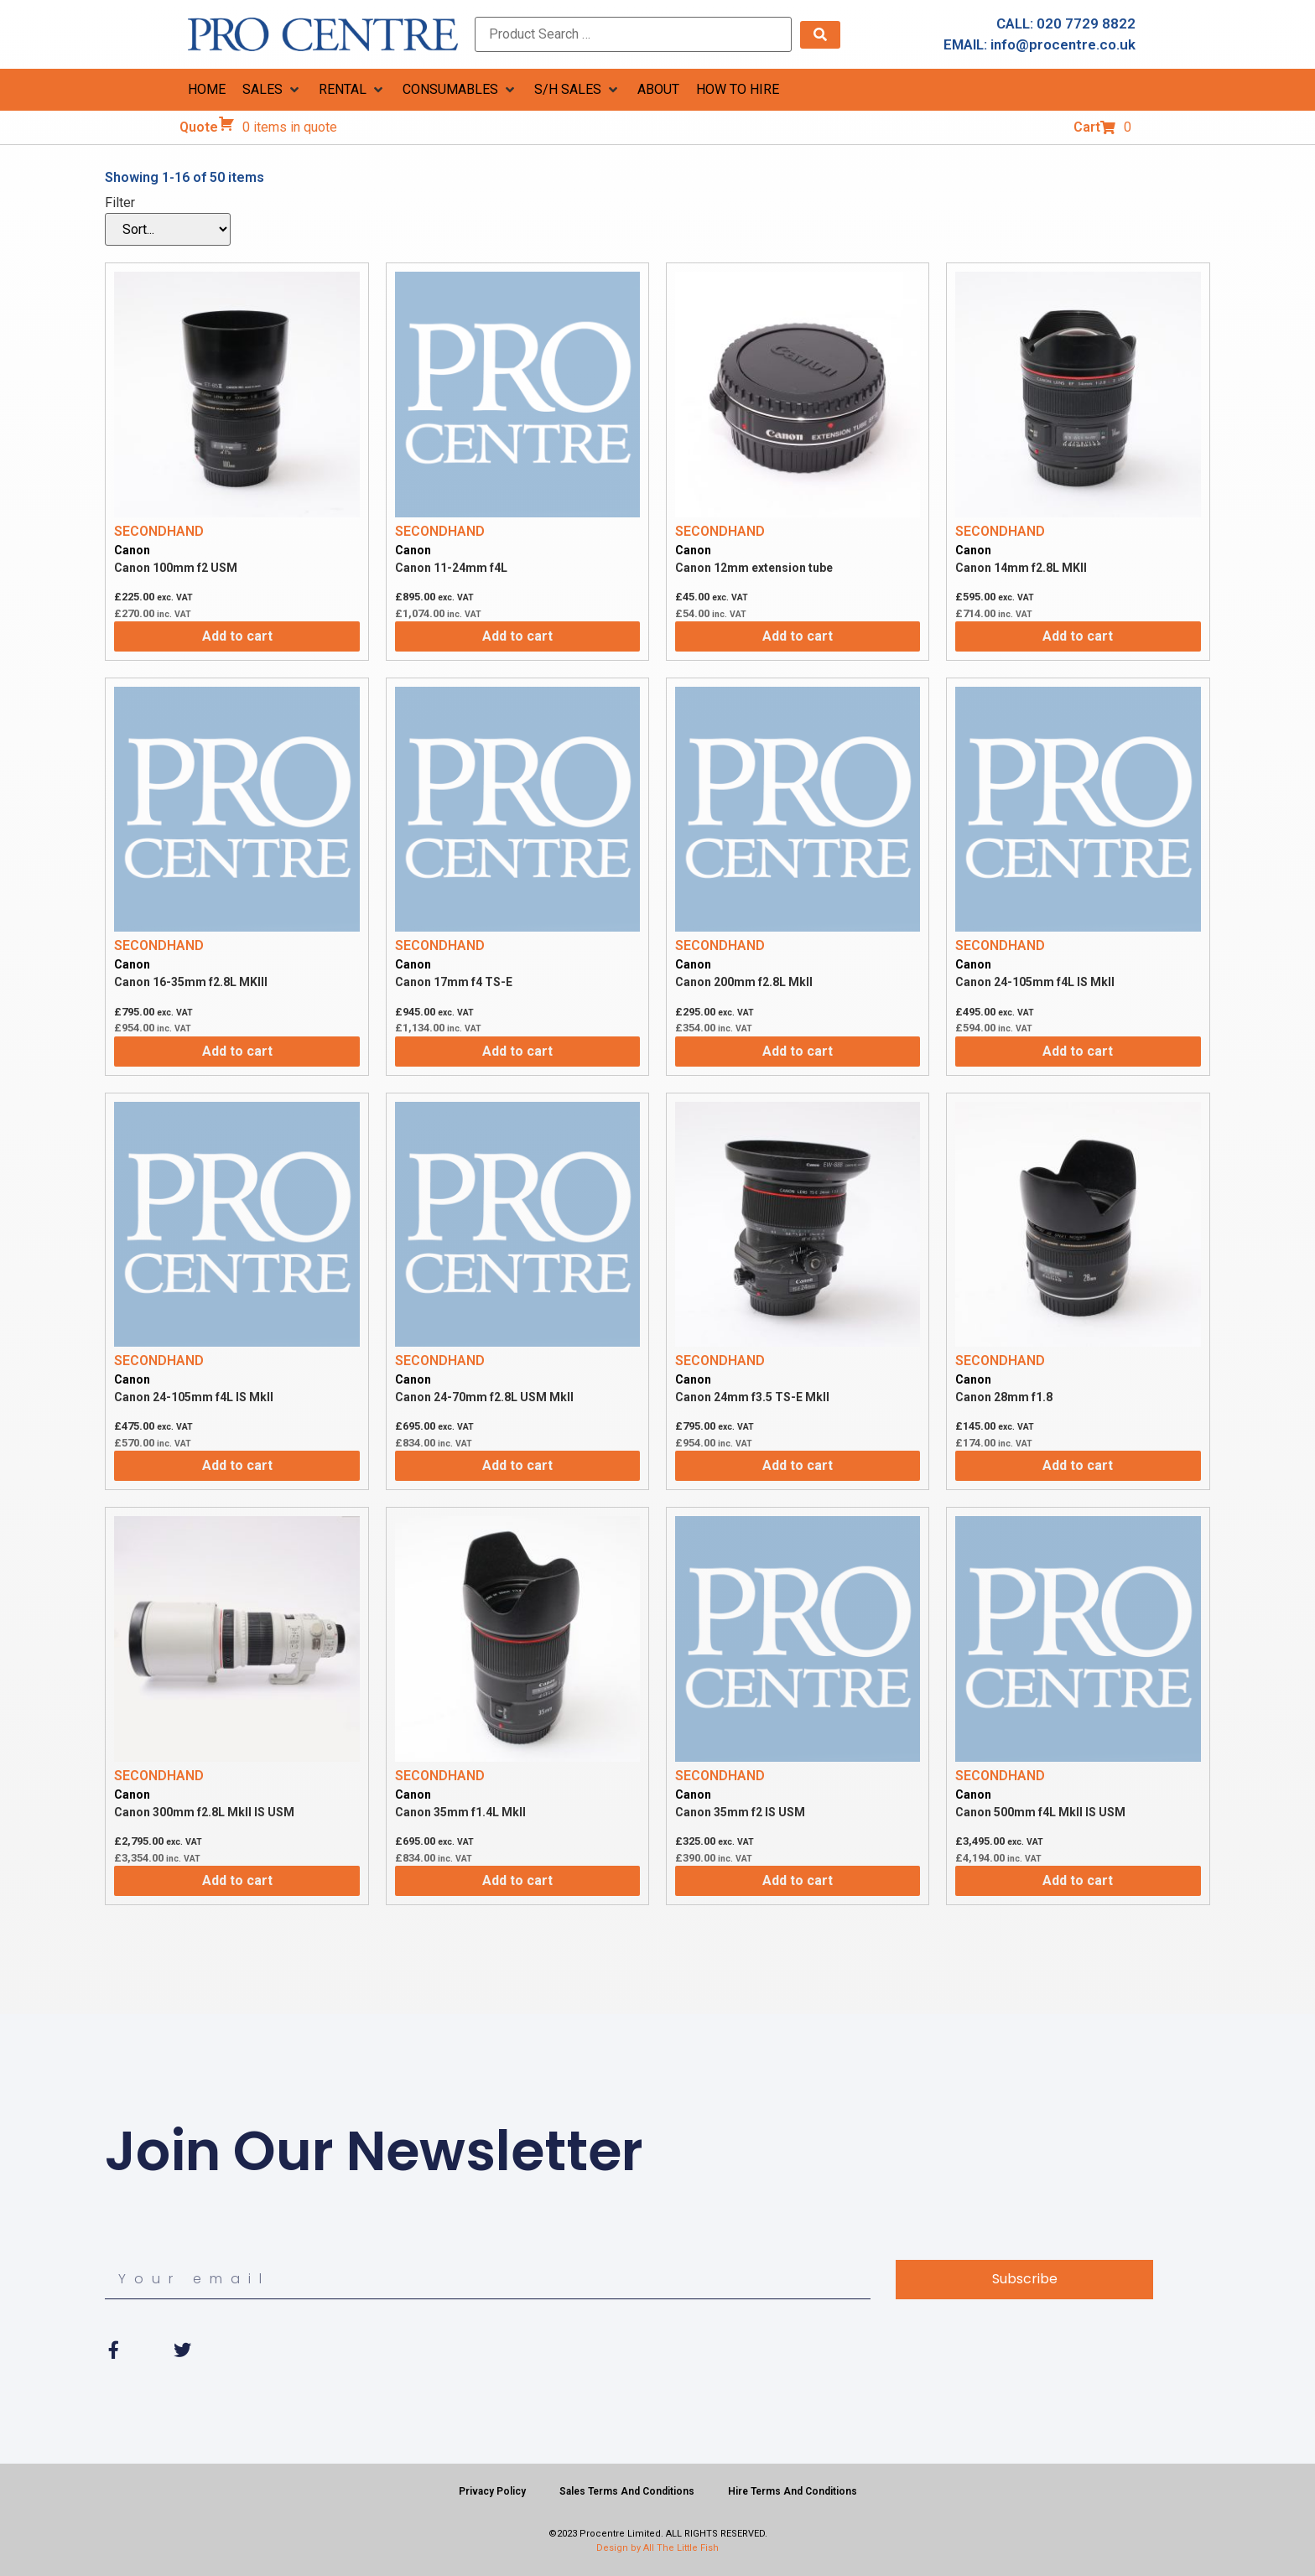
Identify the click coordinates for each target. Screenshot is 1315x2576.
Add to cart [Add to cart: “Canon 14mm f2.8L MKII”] (1077, 636)
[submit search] (820, 35)
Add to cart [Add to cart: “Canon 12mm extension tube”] (797, 636)
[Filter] (168, 229)
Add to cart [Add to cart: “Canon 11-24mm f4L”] (517, 636)
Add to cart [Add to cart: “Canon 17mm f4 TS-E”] (517, 1051)
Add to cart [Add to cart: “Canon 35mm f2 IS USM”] (797, 1880)
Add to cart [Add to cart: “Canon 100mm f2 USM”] (237, 636)
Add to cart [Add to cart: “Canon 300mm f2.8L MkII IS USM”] (237, 1880)
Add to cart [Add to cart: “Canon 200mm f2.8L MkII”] (797, 1051)
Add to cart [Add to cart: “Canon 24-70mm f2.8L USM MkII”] (517, 1465)
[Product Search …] (633, 34)
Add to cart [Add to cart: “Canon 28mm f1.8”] (1077, 1465)
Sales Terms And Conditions (626, 2491)
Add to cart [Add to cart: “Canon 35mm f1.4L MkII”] (517, 1880)
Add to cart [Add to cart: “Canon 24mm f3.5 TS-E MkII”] (797, 1465)
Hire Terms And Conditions (792, 2491)
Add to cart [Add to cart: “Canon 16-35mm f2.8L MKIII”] (237, 1051)
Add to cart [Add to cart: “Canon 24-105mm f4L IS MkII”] (1077, 1051)
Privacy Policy (492, 2491)
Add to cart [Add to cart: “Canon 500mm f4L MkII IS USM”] (1077, 1880)
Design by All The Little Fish (657, 2547)
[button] (272, 89)
